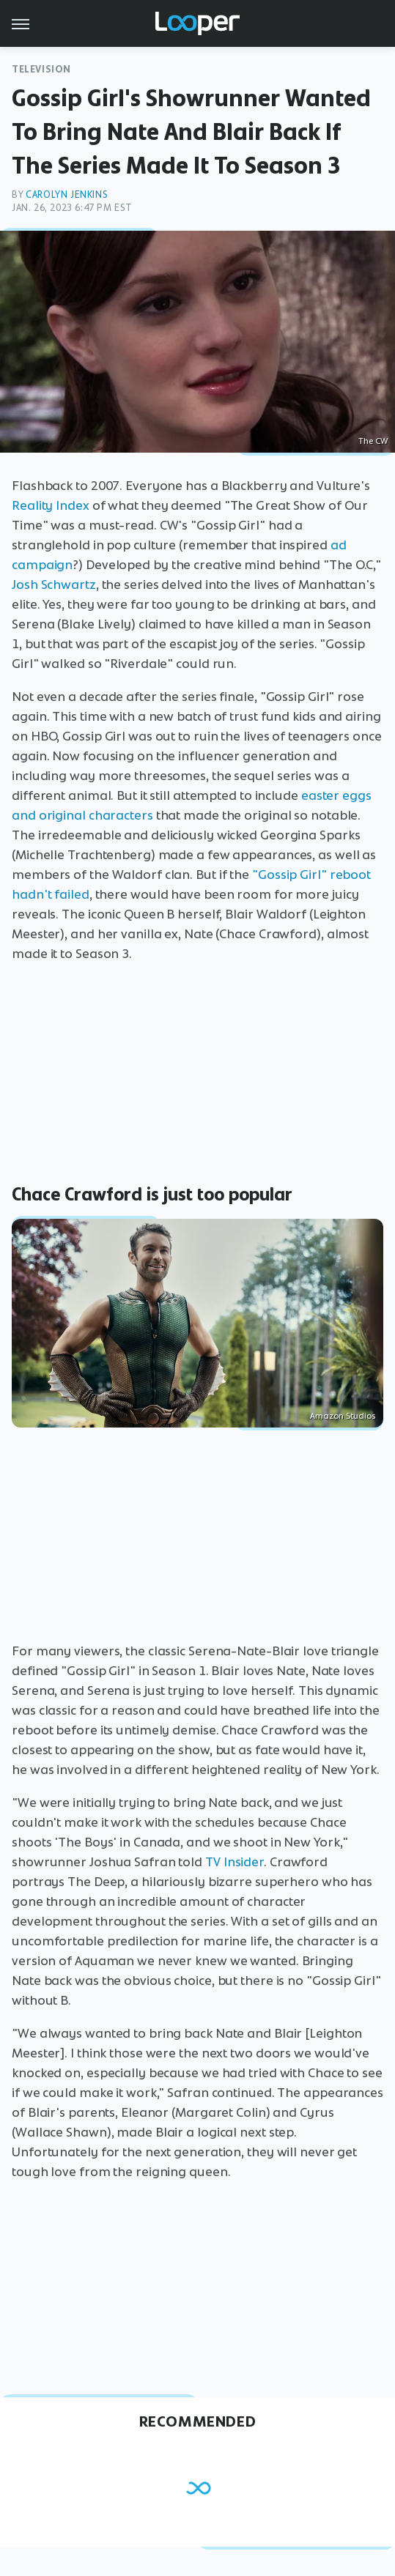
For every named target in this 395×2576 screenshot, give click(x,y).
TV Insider (234, 1862)
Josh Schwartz (54, 584)
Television (41, 69)
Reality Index (50, 505)
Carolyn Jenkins (67, 194)
